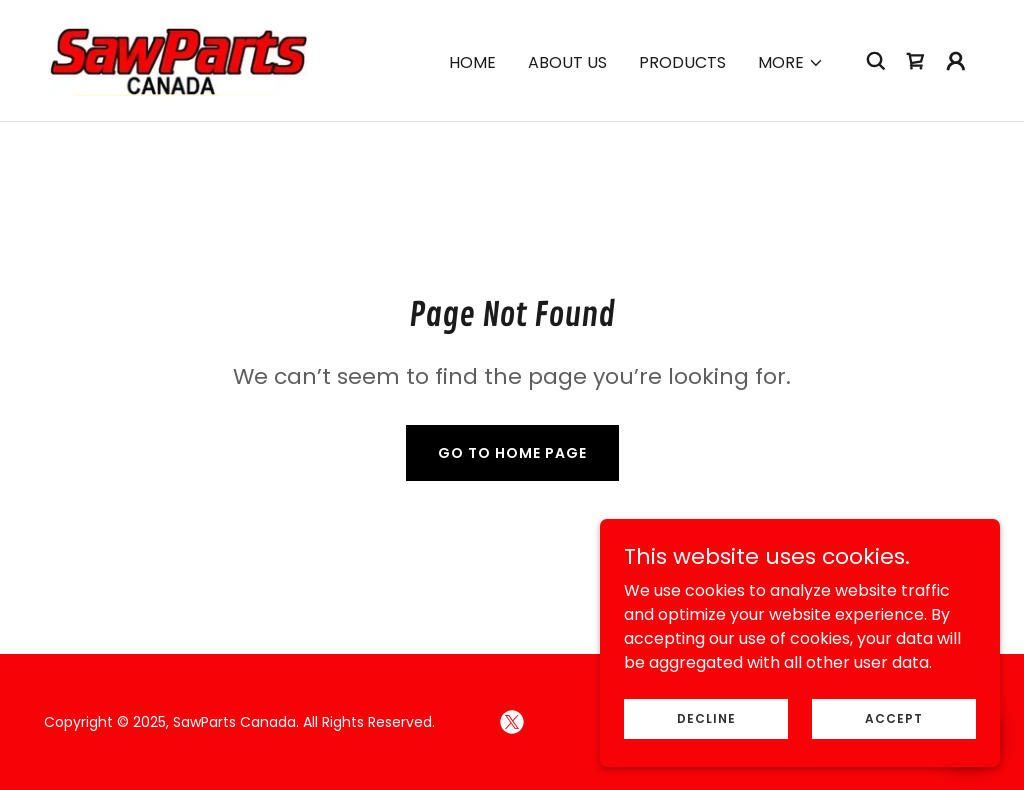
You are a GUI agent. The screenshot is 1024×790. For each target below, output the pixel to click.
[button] (791, 63)
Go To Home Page (512, 453)
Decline (706, 717)
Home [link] (472, 62)
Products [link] (682, 62)
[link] (178, 59)
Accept (894, 717)
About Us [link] (567, 62)
